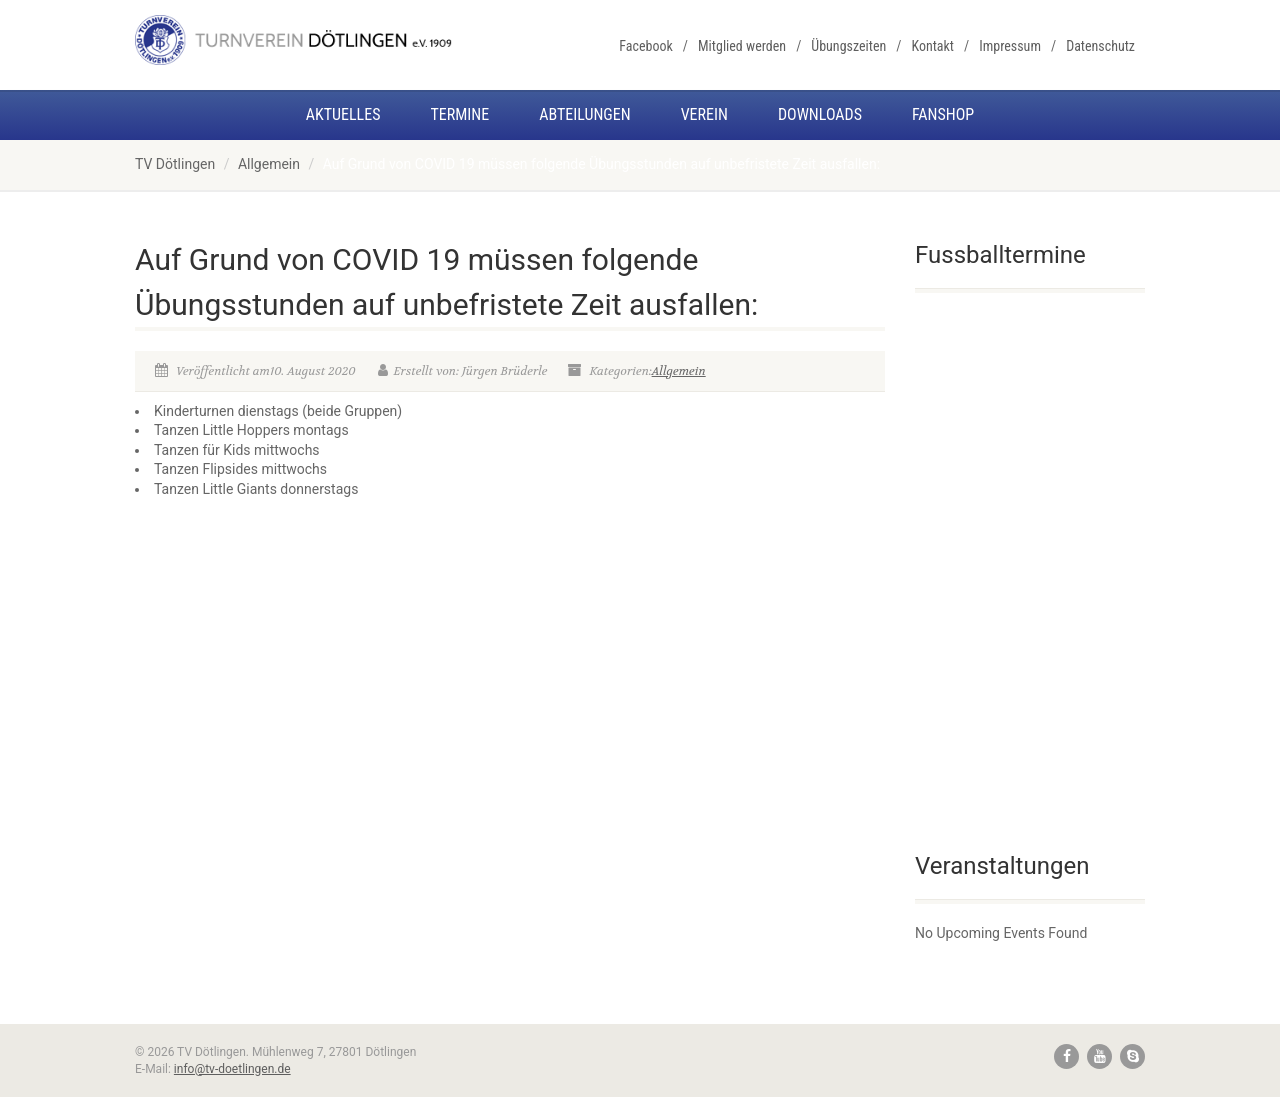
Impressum (1010, 46)
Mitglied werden (742, 46)
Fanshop (943, 114)
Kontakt (932, 46)
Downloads (820, 114)
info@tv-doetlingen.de (232, 1069)
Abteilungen (584, 114)
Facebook (646, 46)
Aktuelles (343, 114)
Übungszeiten (848, 46)
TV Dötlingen (175, 164)
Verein (704, 114)
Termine (459, 114)
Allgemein (269, 164)
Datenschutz (1100, 46)
